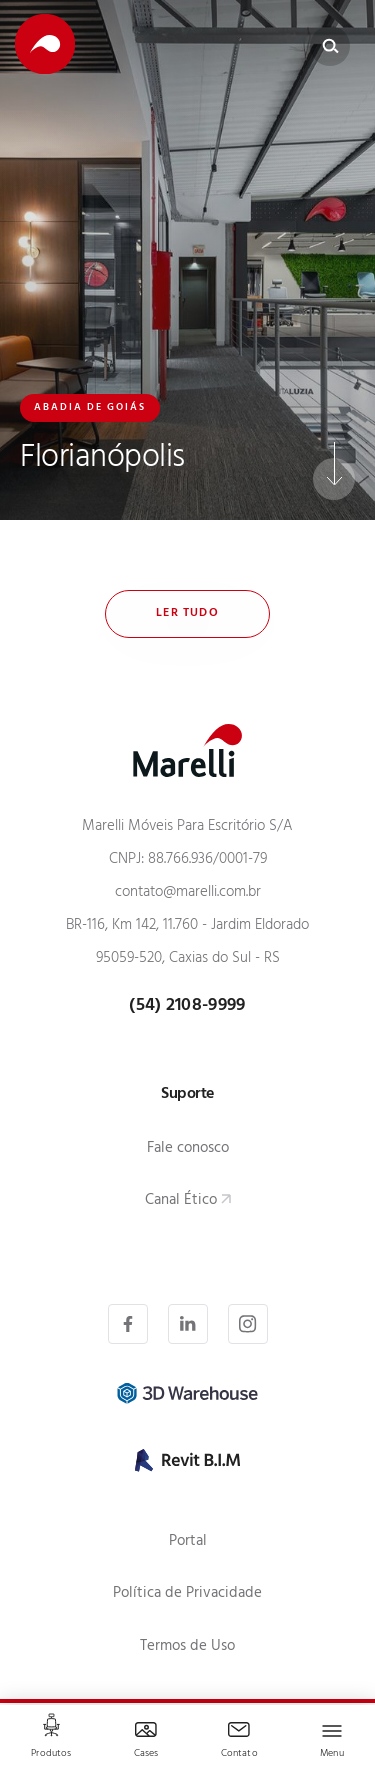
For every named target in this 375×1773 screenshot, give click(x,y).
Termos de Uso (187, 1647)
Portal (188, 1542)
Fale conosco (188, 1149)
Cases (146, 1754)
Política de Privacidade (187, 1594)
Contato (239, 1754)
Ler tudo (187, 614)
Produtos (51, 1754)
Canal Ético (181, 1201)
